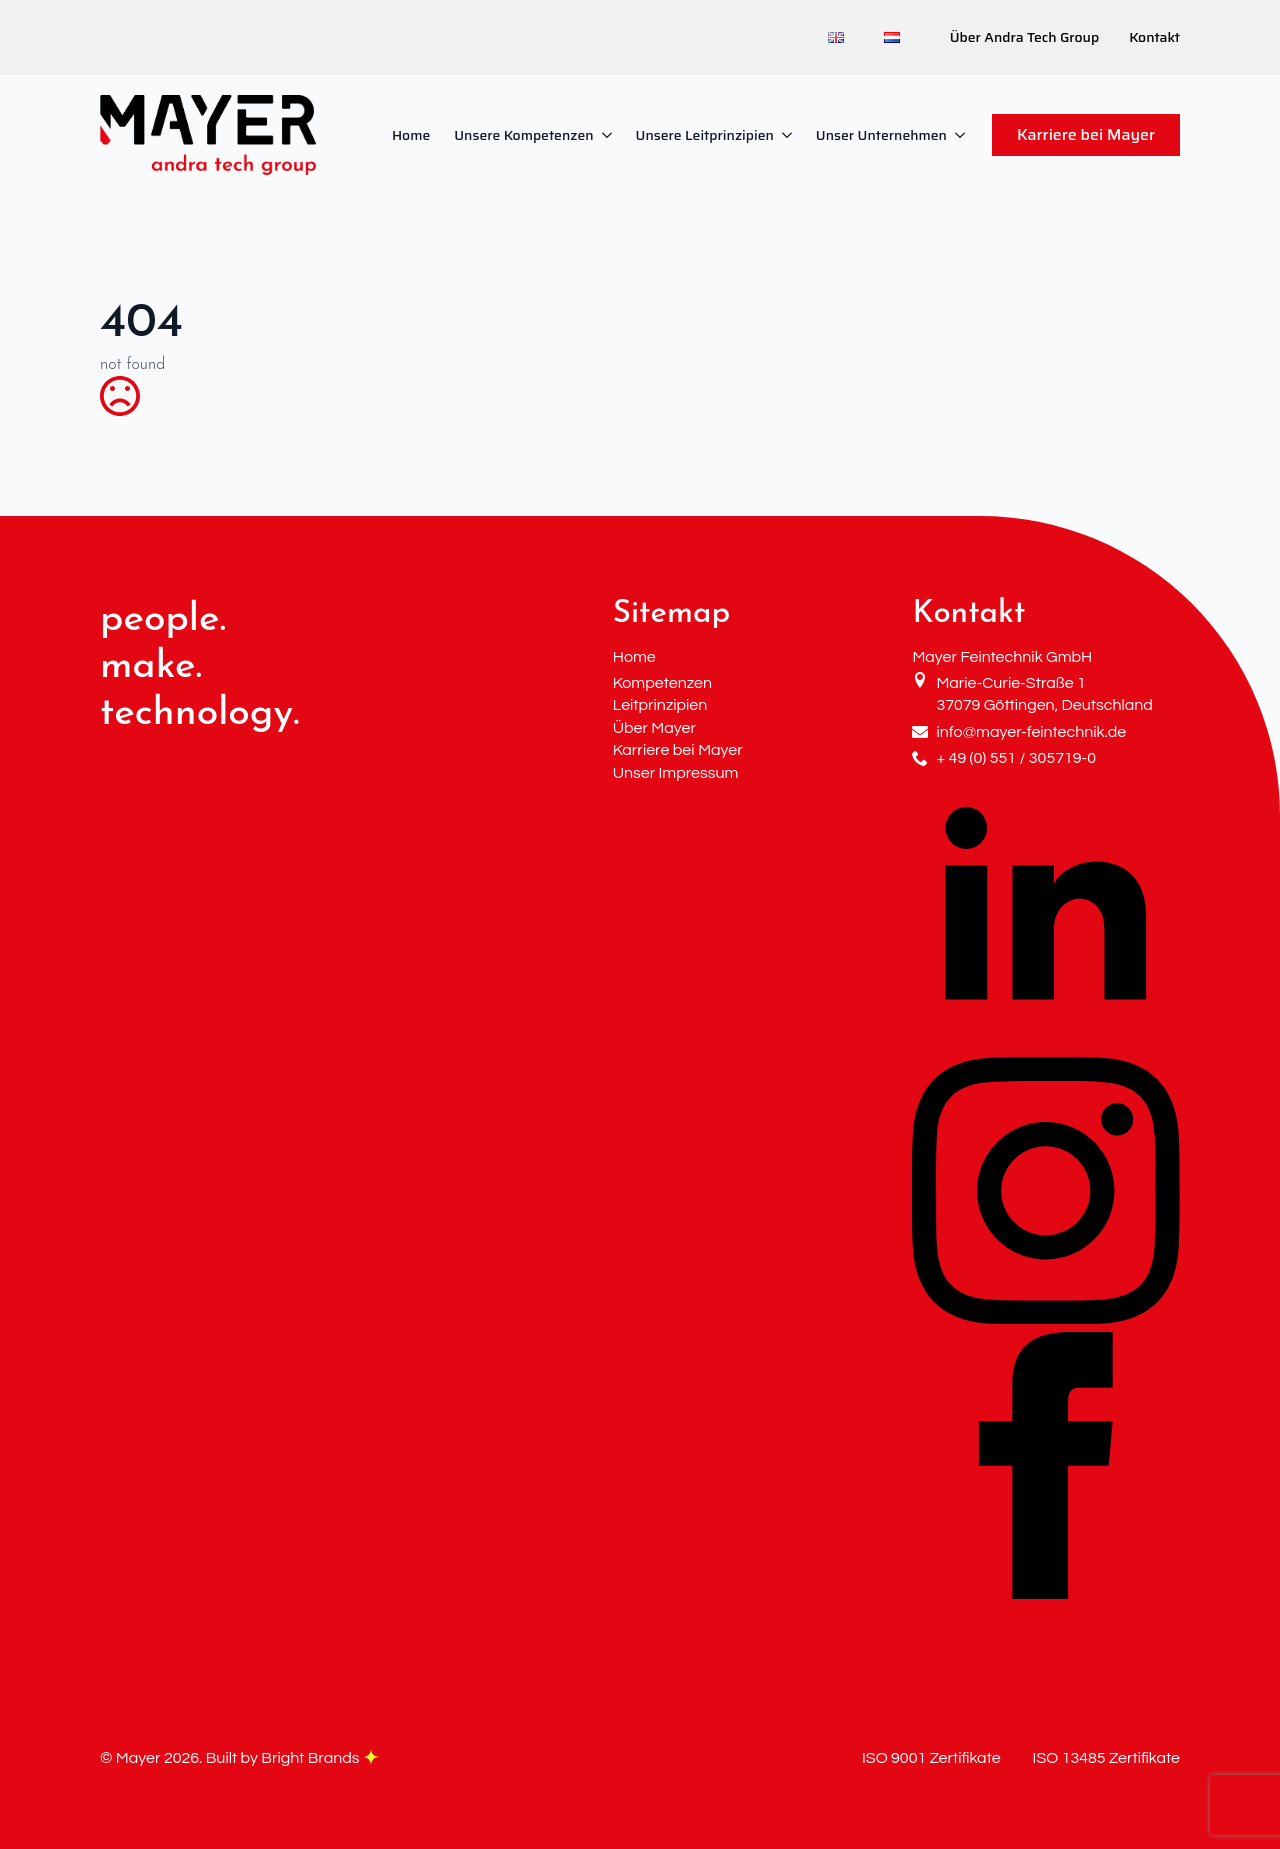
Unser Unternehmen (881, 135)
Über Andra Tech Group (1024, 38)
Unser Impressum (676, 773)
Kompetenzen (662, 683)
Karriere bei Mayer (678, 750)
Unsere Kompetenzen (523, 135)
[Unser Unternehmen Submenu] (962, 135)
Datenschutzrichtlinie (682, 795)
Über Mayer (654, 728)
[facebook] (1046, 1595)
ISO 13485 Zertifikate (1106, 1758)
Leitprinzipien (660, 705)
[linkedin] (1046, 1045)
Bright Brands (320, 1758)
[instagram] (1046, 1320)
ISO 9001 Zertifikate (931, 1758)
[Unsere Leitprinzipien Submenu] (789, 135)
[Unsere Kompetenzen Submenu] (609, 135)
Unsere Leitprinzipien (705, 135)
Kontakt (1154, 38)
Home (411, 135)
